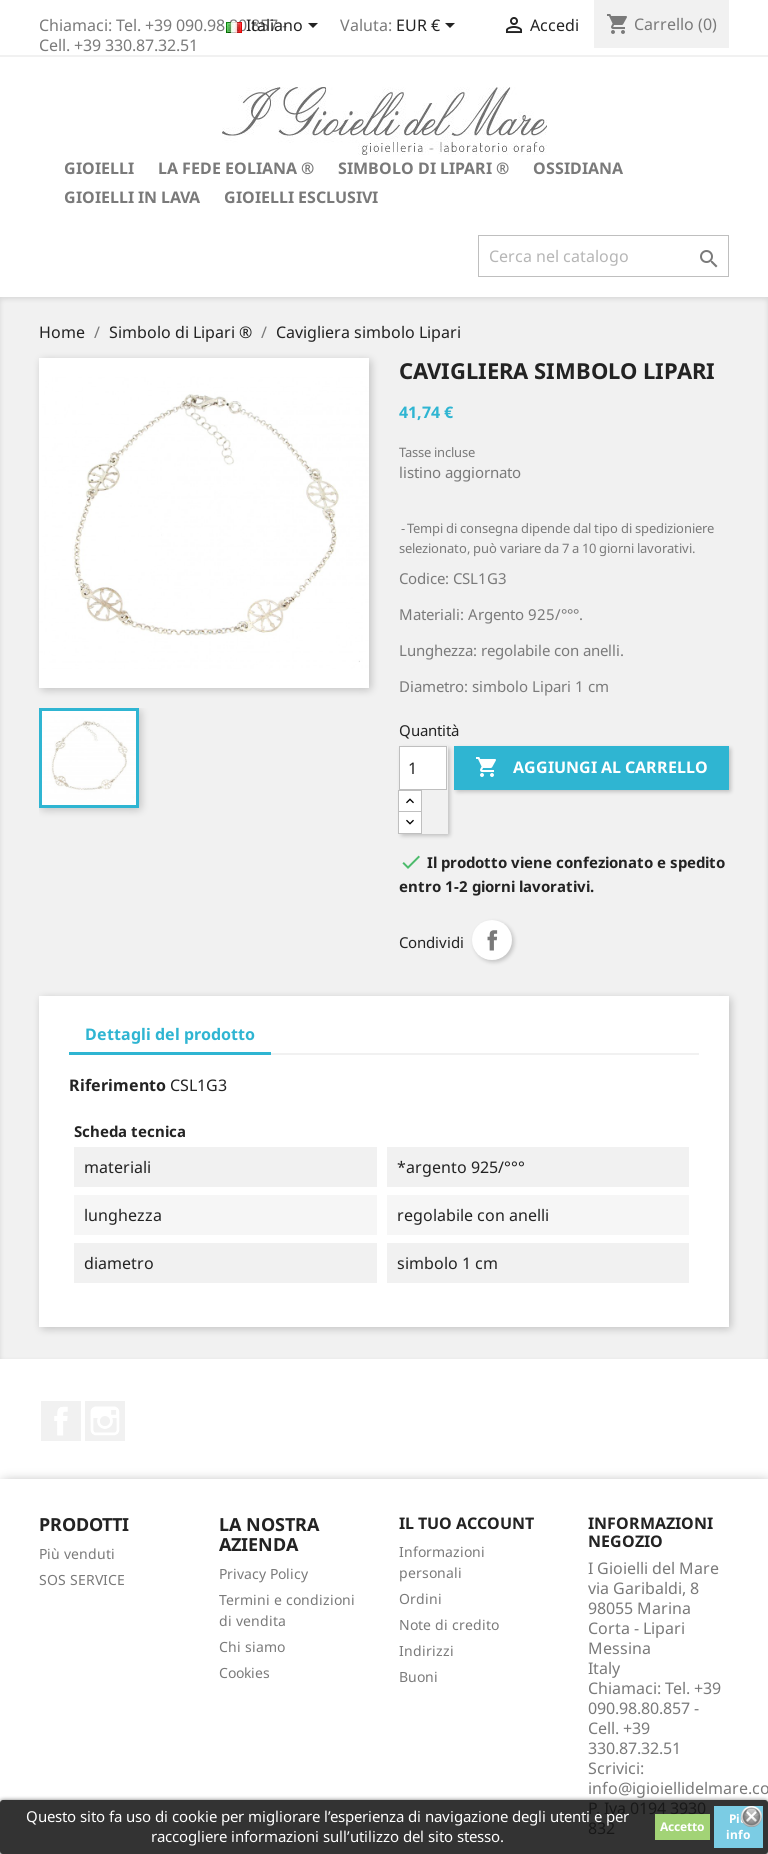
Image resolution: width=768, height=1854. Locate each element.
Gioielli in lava (132, 197)
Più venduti (77, 1553)
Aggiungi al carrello (591, 768)
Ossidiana (578, 168)
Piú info (738, 1826)
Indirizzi (426, 1650)
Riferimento (117, 1085)
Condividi (492, 940)
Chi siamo (252, 1646)
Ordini (420, 1598)
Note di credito (449, 1624)
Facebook (61, 1421)
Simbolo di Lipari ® (423, 168)
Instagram (105, 1421)
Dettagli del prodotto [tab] (170, 1034)
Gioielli (99, 168)
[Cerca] (603, 256)
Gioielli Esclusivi (301, 197)
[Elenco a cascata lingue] (275, 27)
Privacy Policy (263, 1573)
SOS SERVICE (82, 1579)
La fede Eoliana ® (236, 168)
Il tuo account (466, 1523)
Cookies (244, 1672)
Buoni (418, 1676)
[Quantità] (423, 768)
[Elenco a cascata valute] (429, 27)
